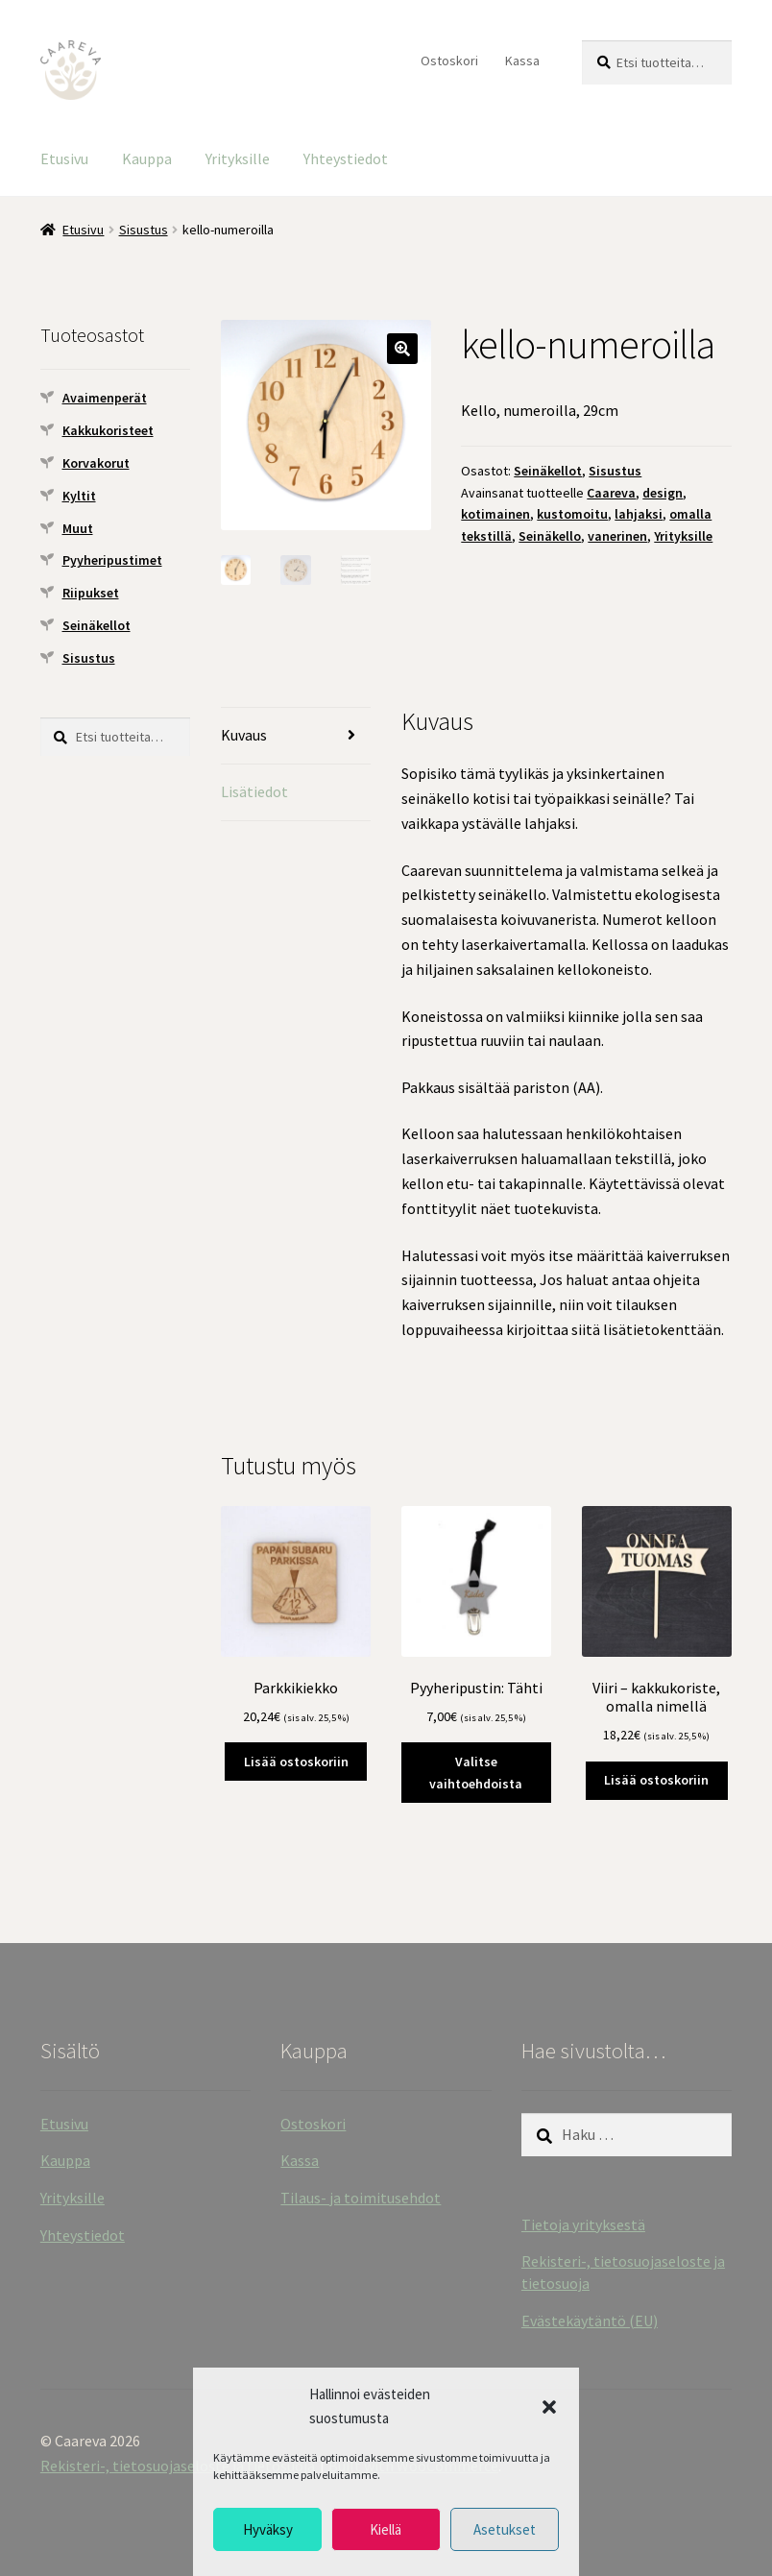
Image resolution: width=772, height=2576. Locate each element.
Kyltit (79, 495)
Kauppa (147, 158)
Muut (77, 528)
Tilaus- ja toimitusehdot (360, 2197)
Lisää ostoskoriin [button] (296, 1761)
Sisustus (143, 229)
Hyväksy (268, 2529)
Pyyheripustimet (112, 560)
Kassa (522, 60)
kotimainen (495, 513)
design (662, 492)
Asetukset (504, 2529)
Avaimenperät (104, 397)
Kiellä (385, 2529)
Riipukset (90, 592)
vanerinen (617, 536)
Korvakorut (96, 463)
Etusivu (64, 158)
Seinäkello (550, 536)
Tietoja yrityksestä (583, 2224)
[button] (549, 2407)
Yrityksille (237, 158)
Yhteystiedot (345, 158)
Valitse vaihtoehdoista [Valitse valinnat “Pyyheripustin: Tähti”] (475, 1772)
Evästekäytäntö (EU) (589, 2320)
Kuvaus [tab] (244, 734)
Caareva (611, 492)
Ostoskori (449, 60)
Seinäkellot (548, 470)
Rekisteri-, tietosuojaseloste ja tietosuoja (177, 2465)
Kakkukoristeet (108, 430)
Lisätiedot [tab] (254, 791)
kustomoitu (572, 513)
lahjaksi (639, 513)
